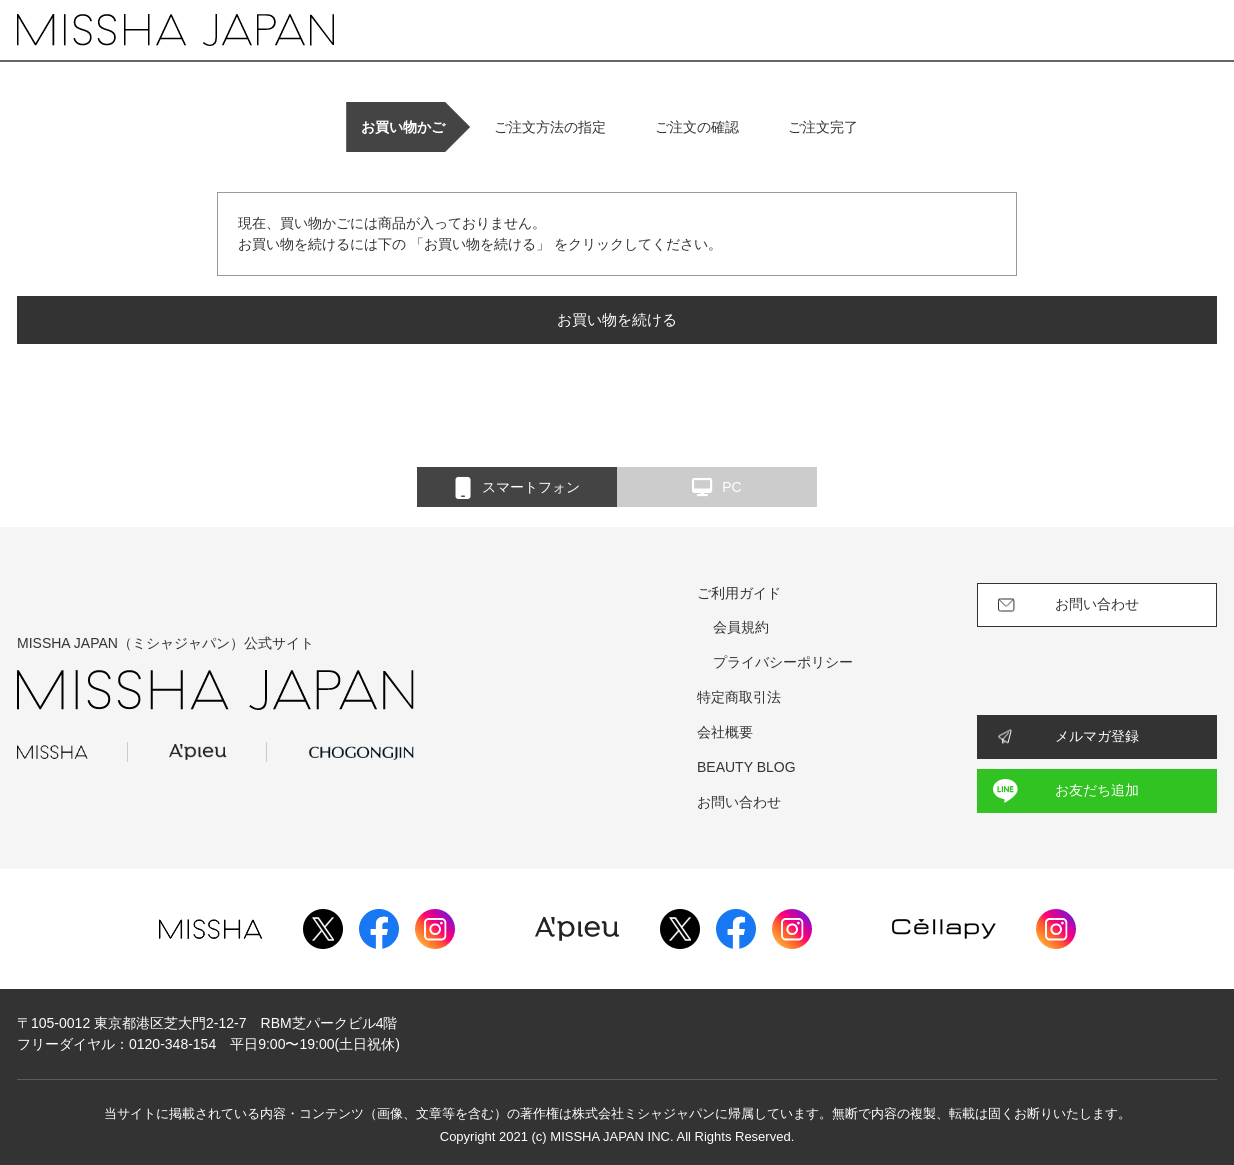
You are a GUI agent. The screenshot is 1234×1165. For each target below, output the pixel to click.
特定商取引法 (739, 697)
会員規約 (741, 627)
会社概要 (725, 732)
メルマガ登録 (1097, 736)
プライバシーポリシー (783, 662)
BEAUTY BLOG (746, 767)
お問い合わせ (739, 802)
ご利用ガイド (739, 593)
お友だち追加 (1097, 790)
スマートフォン (517, 488)
